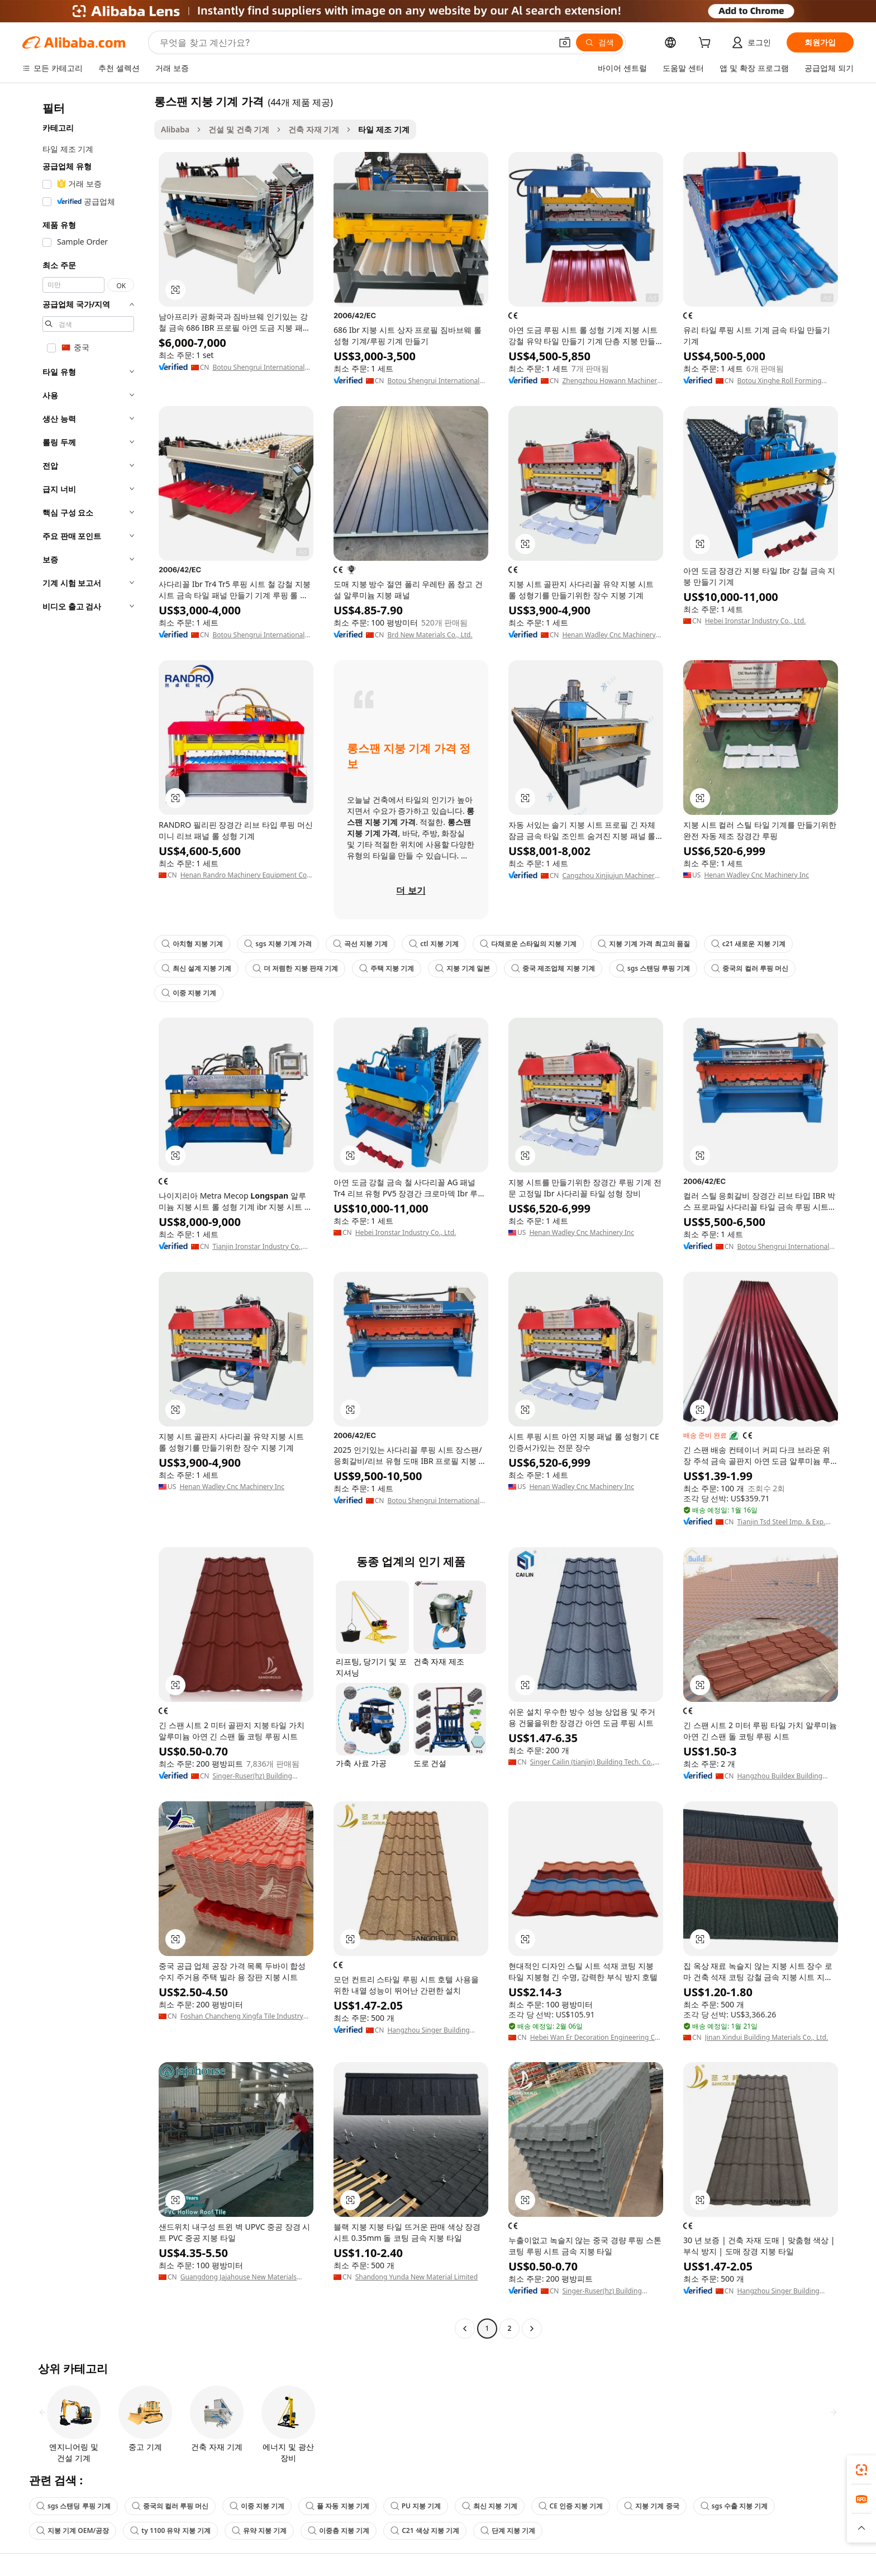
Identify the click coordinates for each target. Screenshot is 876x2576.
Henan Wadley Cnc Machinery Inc (756, 875)
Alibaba (175, 129)
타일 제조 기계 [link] (383, 129)
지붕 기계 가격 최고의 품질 (643, 943)
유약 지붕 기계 (259, 2530)
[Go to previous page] (465, 2329)
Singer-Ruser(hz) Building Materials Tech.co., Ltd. (252, 1776)
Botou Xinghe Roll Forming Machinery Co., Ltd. (779, 380)
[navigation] (85, 1216)
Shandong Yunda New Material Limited (416, 2277)
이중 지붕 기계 (188, 993)
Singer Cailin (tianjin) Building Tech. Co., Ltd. (592, 1762)
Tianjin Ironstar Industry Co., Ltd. (257, 1246)
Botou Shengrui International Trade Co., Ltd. (258, 367)
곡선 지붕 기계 (360, 943)
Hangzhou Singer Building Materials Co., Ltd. (428, 2030)
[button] (565, 42)
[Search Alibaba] (354, 42)
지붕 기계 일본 (462, 968)
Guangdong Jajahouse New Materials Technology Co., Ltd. (238, 2277)
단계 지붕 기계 (507, 2530)
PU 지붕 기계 (416, 2506)
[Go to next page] (532, 2329)
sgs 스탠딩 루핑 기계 (653, 968)
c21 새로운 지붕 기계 (748, 943)
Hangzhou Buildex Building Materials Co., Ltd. (779, 1776)
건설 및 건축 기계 (238, 129)
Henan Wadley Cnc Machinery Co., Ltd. (608, 635)
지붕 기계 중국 (651, 2506)
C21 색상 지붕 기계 (425, 2530)
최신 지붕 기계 (489, 2506)
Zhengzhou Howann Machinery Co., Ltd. (611, 380)
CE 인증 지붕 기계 (571, 2506)
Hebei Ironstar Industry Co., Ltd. (755, 621)
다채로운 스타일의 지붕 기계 (528, 943)
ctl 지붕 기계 (434, 943)
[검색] (599, 42)
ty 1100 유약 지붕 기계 (170, 2530)
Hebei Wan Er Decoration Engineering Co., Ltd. (596, 2037)
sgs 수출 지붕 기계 (734, 2506)
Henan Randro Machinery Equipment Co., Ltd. (245, 875)
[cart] (706, 44)
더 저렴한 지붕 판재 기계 (295, 968)
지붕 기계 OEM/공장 (72, 2530)
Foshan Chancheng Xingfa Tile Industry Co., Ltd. (241, 2016)
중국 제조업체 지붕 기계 (552, 968)
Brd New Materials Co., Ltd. (429, 635)
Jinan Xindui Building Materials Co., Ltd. (767, 2037)
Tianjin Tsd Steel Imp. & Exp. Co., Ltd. (781, 1522)
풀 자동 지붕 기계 (337, 2506)
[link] (861, 2469)
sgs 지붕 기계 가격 (278, 943)
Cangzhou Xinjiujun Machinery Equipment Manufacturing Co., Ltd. (610, 875)
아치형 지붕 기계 (192, 943)
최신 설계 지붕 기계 (196, 968)
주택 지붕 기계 (386, 968)
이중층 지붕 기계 (338, 2530)
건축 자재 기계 (313, 129)
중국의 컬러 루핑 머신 (749, 968)
